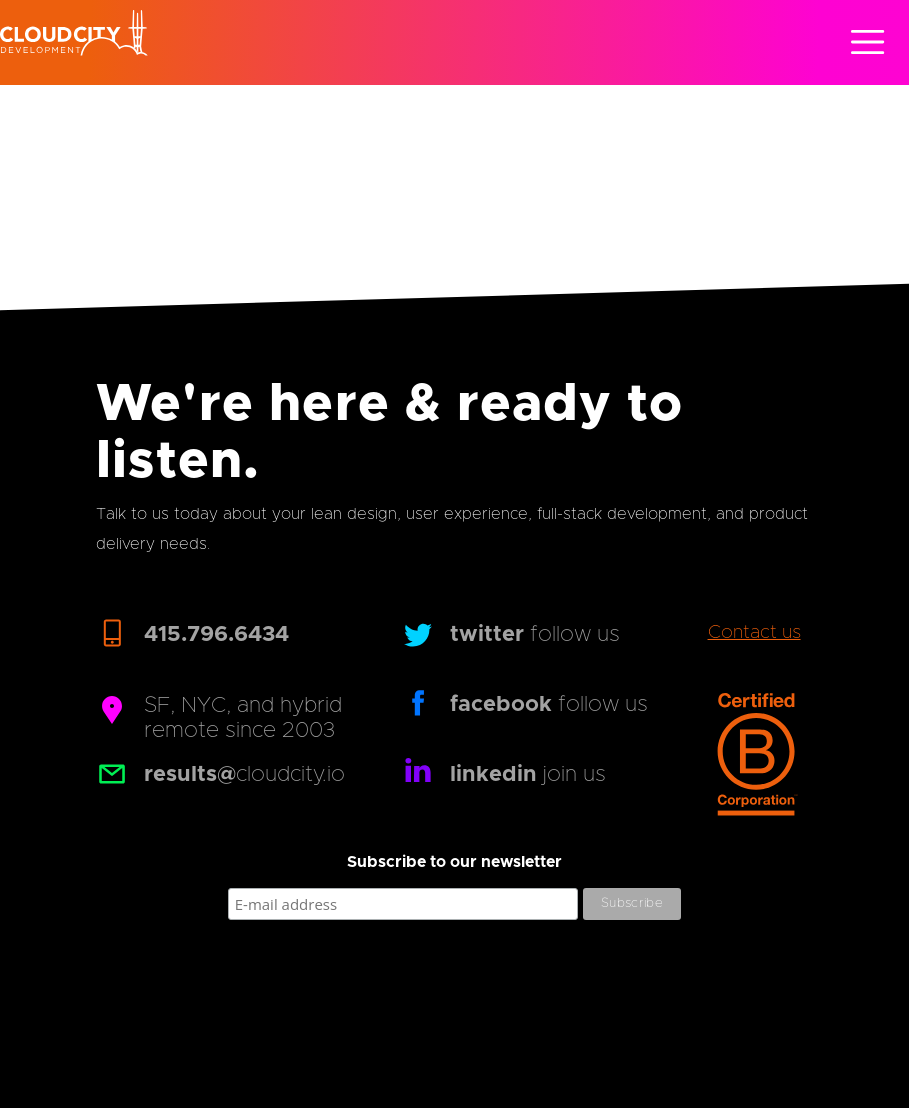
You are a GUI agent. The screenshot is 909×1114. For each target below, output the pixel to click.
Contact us (754, 633)
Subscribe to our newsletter (454, 862)
